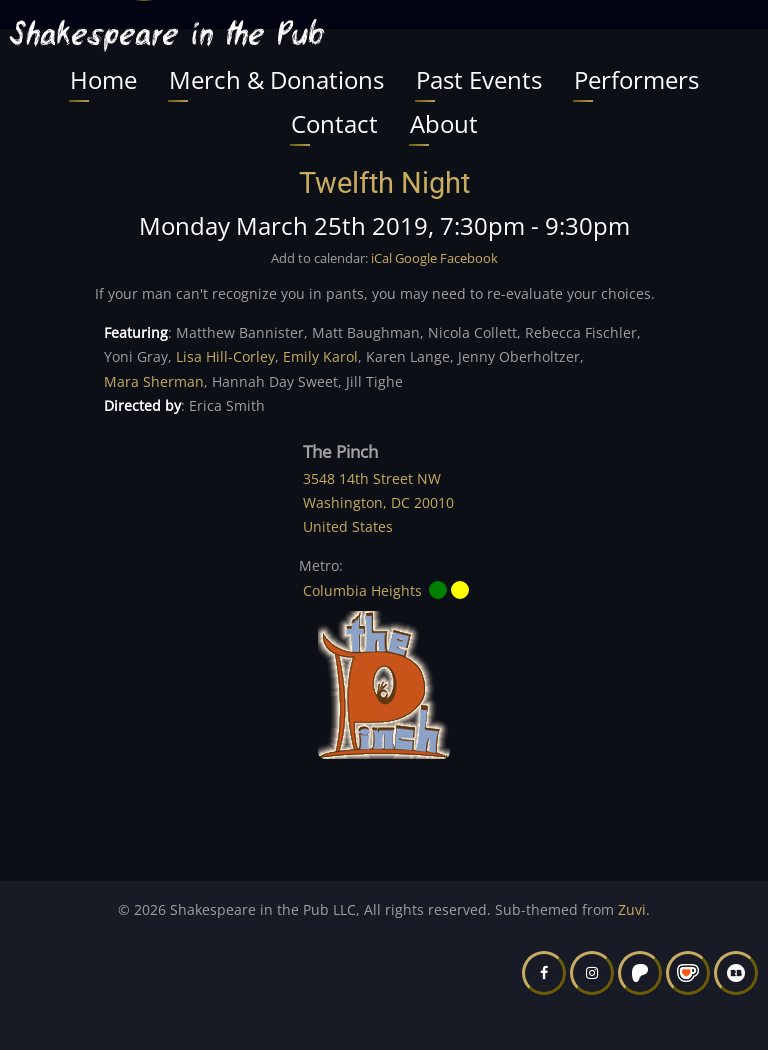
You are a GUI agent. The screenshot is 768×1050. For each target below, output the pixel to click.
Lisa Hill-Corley (225, 356)
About (444, 123)
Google (416, 258)
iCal (381, 258)
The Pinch (340, 451)
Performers (636, 79)
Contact (334, 123)
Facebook (469, 258)
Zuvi (632, 909)
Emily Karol (320, 356)
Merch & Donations (276, 79)
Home (103, 79)
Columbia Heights (362, 590)
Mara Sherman (154, 381)
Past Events (479, 79)
